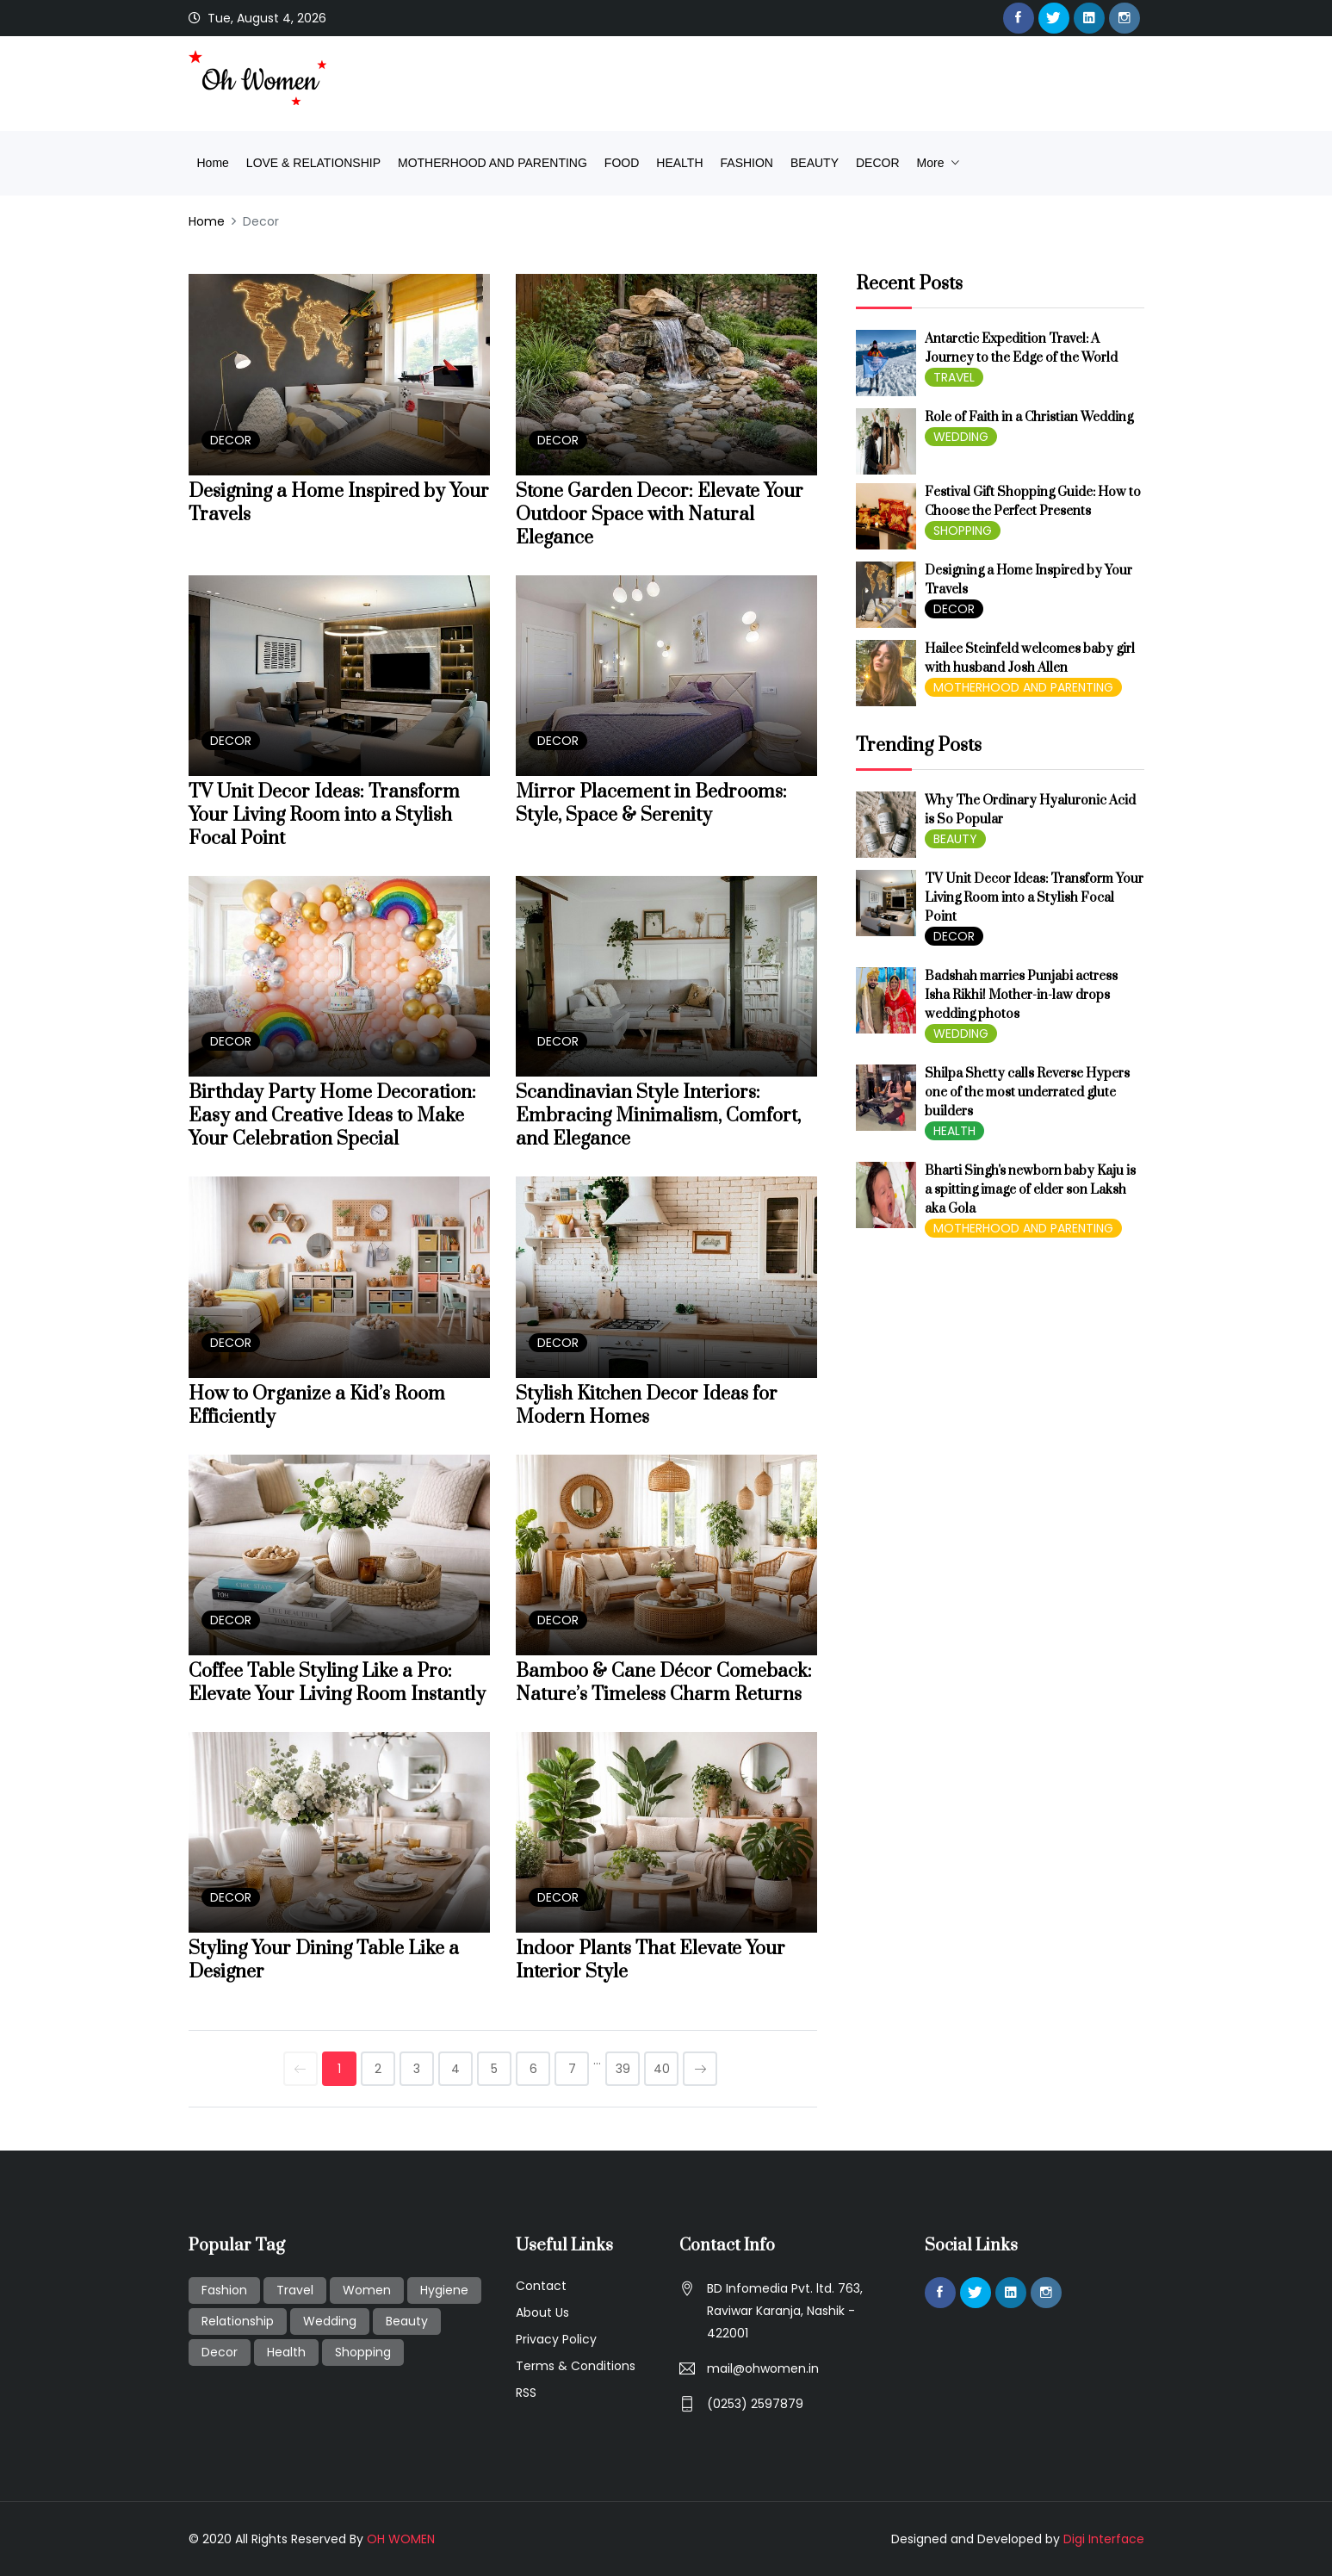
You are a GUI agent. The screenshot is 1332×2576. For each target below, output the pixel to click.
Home (213, 163)
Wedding (329, 2321)
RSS (526, 2392)
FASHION (747, 163)
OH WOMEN (401, 2539)
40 (662, 2068)
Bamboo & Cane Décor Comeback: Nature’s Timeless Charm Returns (664, 1683)
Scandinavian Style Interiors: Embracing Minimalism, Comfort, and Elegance (658, 1116)
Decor (219, 2352)
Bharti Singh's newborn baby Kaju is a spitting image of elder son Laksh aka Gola (1030, 1190)
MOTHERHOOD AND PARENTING (492, 163)
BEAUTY (814, 163)
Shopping (363, 2352)
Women (367, 2290)
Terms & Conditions (575, 2365)
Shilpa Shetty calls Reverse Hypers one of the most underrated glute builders (1027, 1092)
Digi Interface (1103, 2539)
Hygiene (444, 2290)
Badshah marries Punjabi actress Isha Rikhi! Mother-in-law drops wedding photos (1021, 995)
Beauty (407, 2321)
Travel (294, 2290)
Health (286, 2352)
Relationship (237, 2321)
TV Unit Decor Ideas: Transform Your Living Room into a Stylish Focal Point (324, 815)
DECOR (878, 163)
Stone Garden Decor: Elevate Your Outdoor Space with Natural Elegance (659, 514)
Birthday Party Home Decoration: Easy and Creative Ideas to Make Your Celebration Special (332, 1116)
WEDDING (960, 436)
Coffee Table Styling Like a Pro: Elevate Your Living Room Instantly (337, 1683)
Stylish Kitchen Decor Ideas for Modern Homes (647, 1405)
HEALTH (679, 163)
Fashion (224, 2290)
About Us (542, 2312)
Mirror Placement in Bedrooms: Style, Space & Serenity (651, 803)
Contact (541, 2285)
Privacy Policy (556, 2339)
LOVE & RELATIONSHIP (313, 163)
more (932, 163)
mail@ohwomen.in (763, 2368)
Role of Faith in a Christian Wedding (1029, 417)
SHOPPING (962, 530)
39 (623, 2068)
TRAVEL (954, 377)
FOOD (621, 163)
